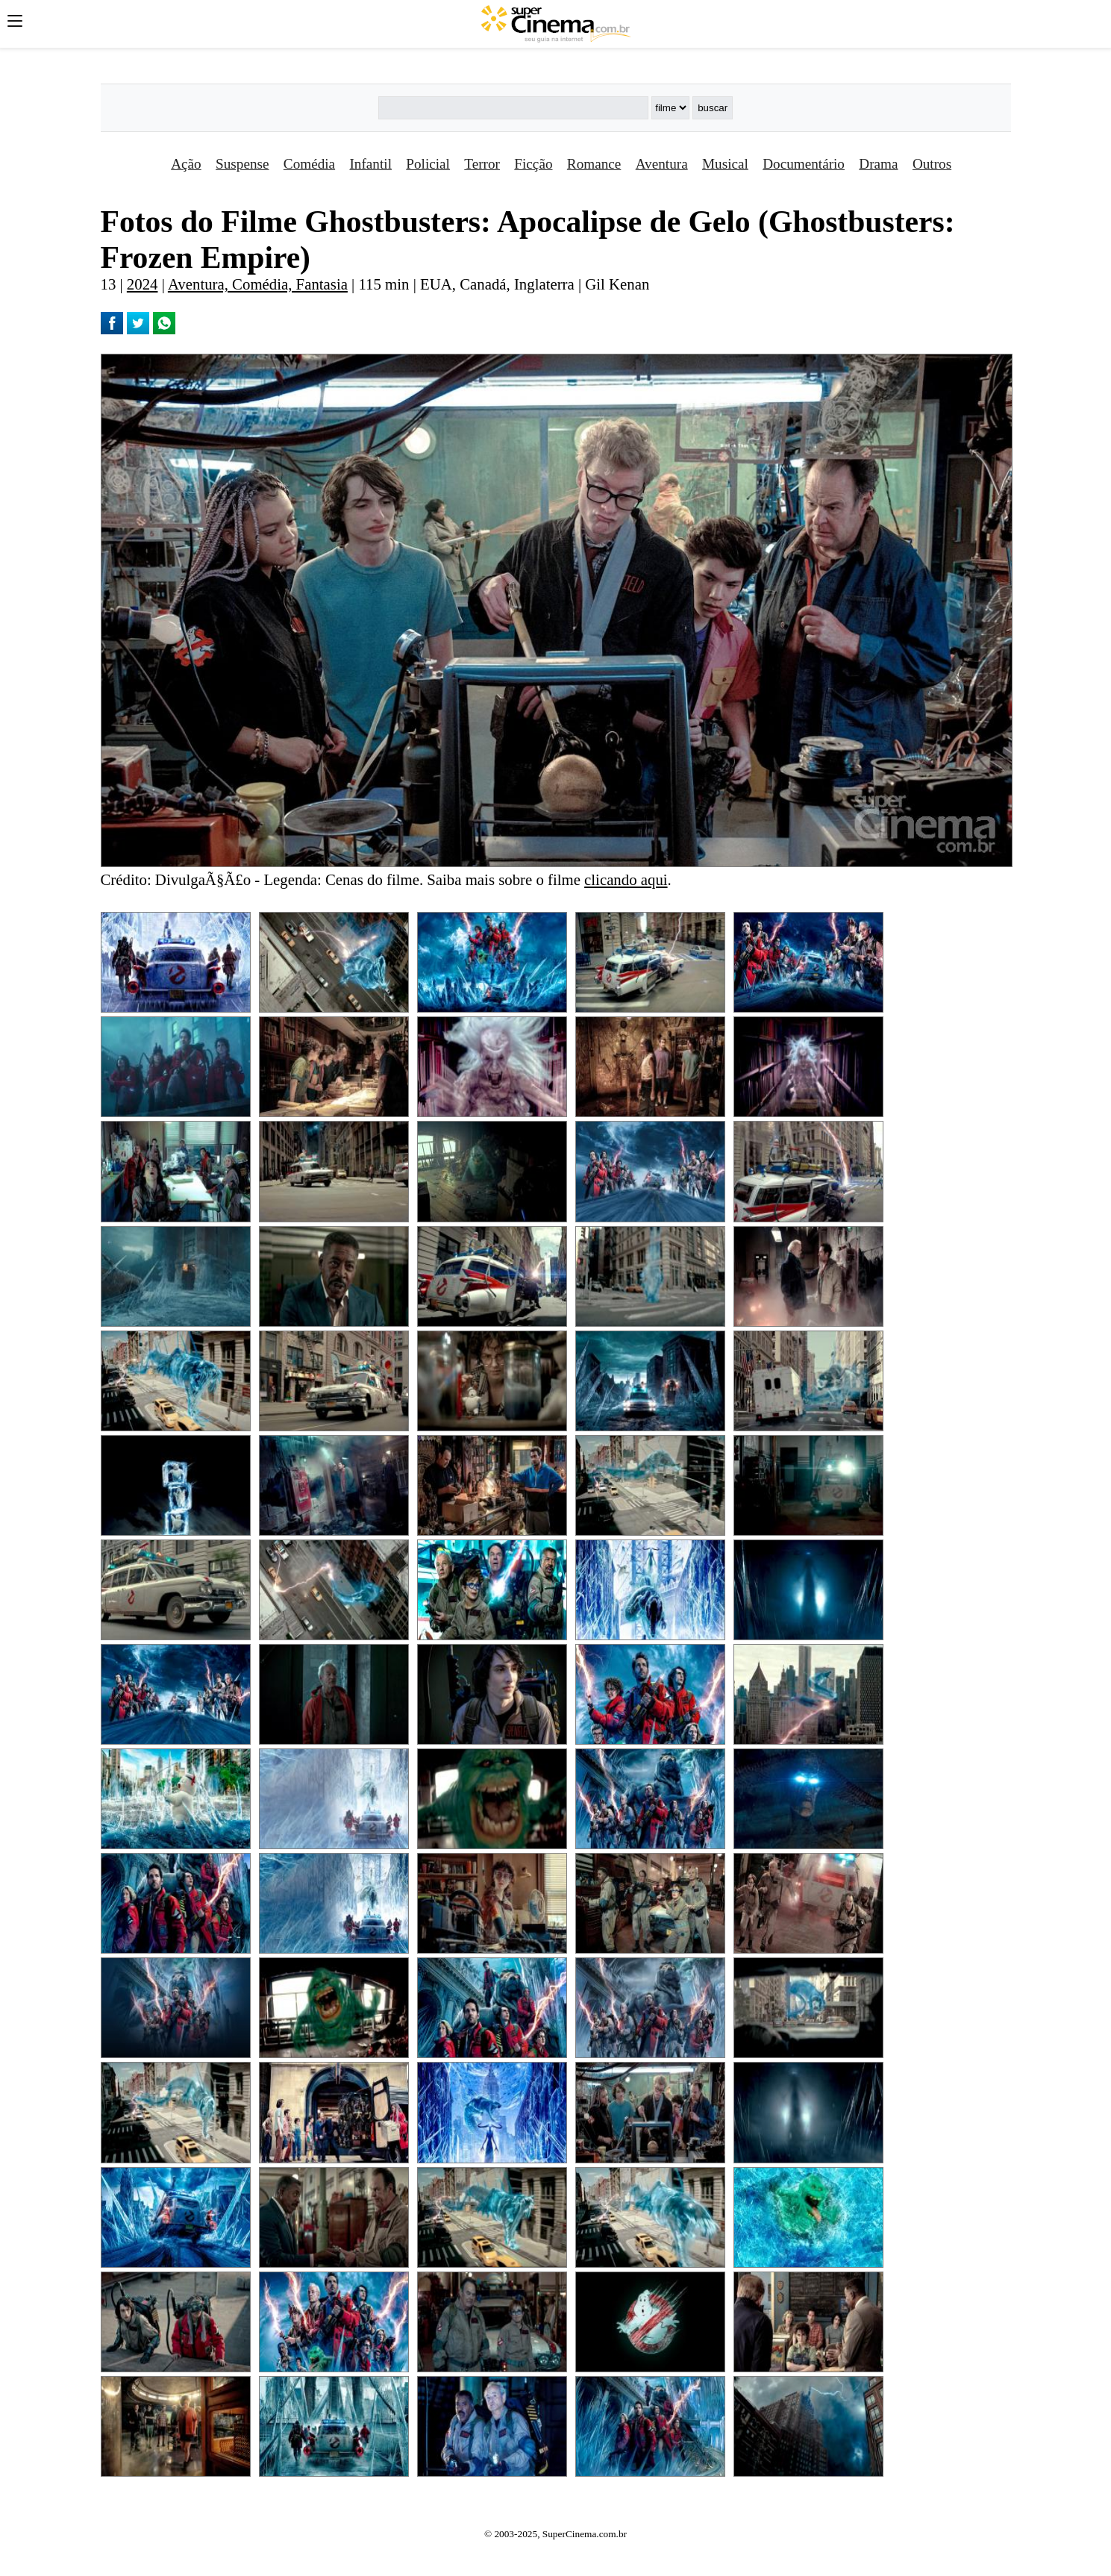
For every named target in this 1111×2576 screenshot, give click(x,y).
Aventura (662, 164)
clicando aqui (625, 879)
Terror (482, 164)
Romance (594, 164)
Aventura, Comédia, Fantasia (258, 284)
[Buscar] (513, 107)
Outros (932, 164)
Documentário (804, 164)
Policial (428, 164)
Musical (725, 164)
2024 (142, 284)
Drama (878, 164)
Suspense (242, 164)
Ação (186, 164)
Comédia (309, 164)
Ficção (533, 164)
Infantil (370, 164)
